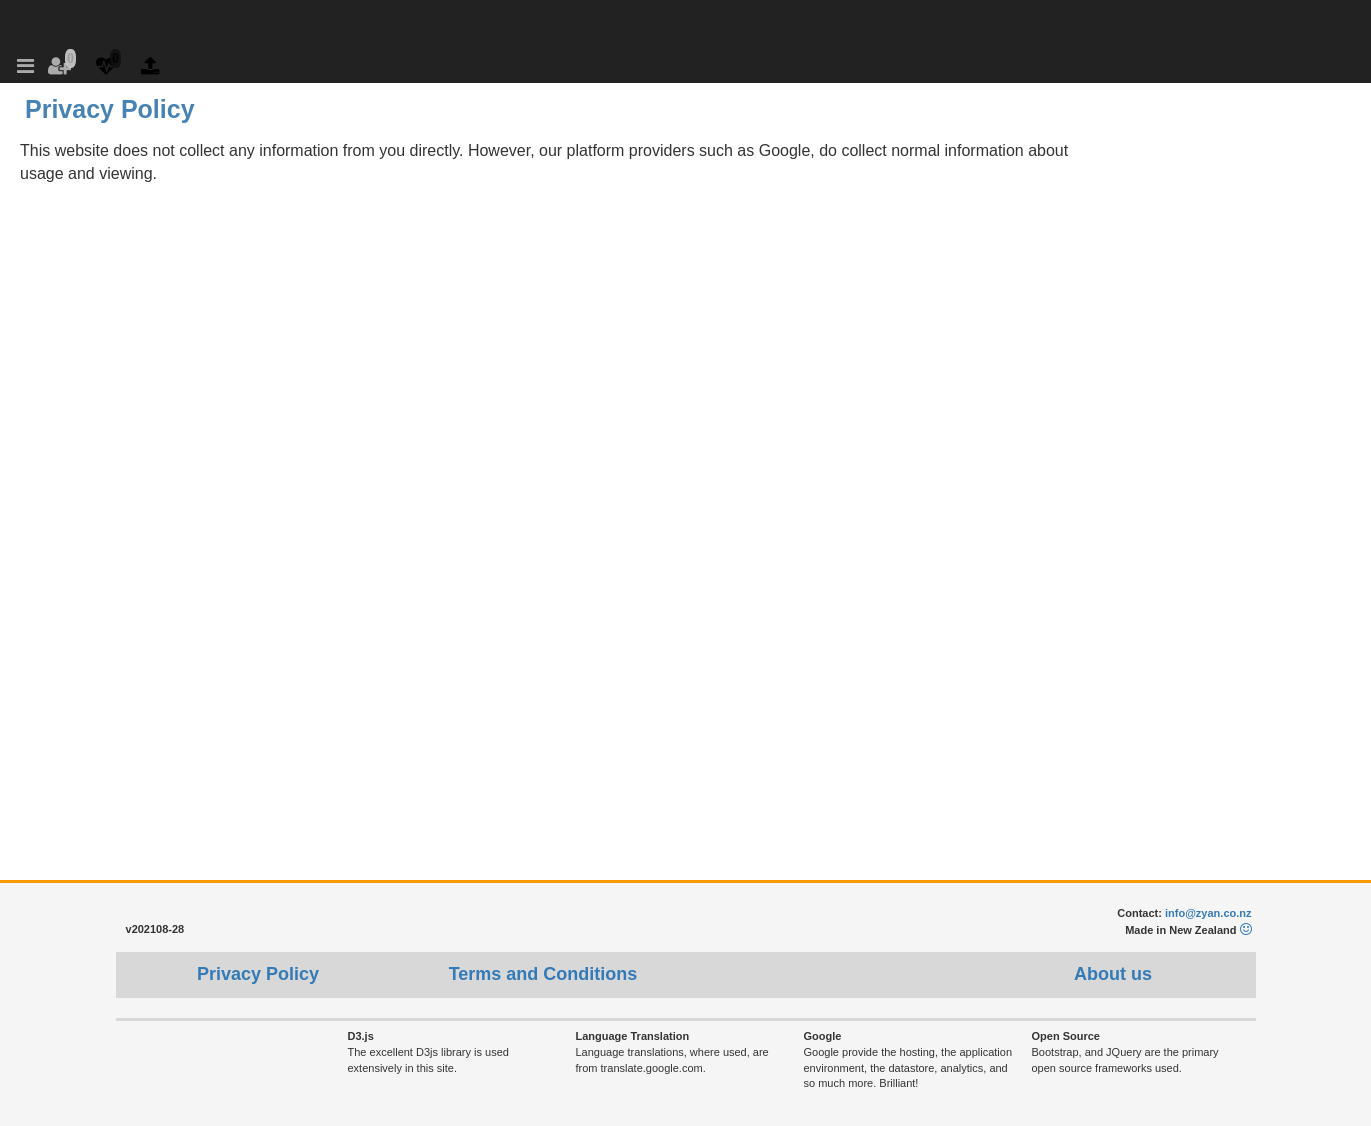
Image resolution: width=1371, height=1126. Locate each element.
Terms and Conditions (543, 974)
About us (1113, 974)
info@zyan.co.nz (1208, 913)
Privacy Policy (258, 974)
